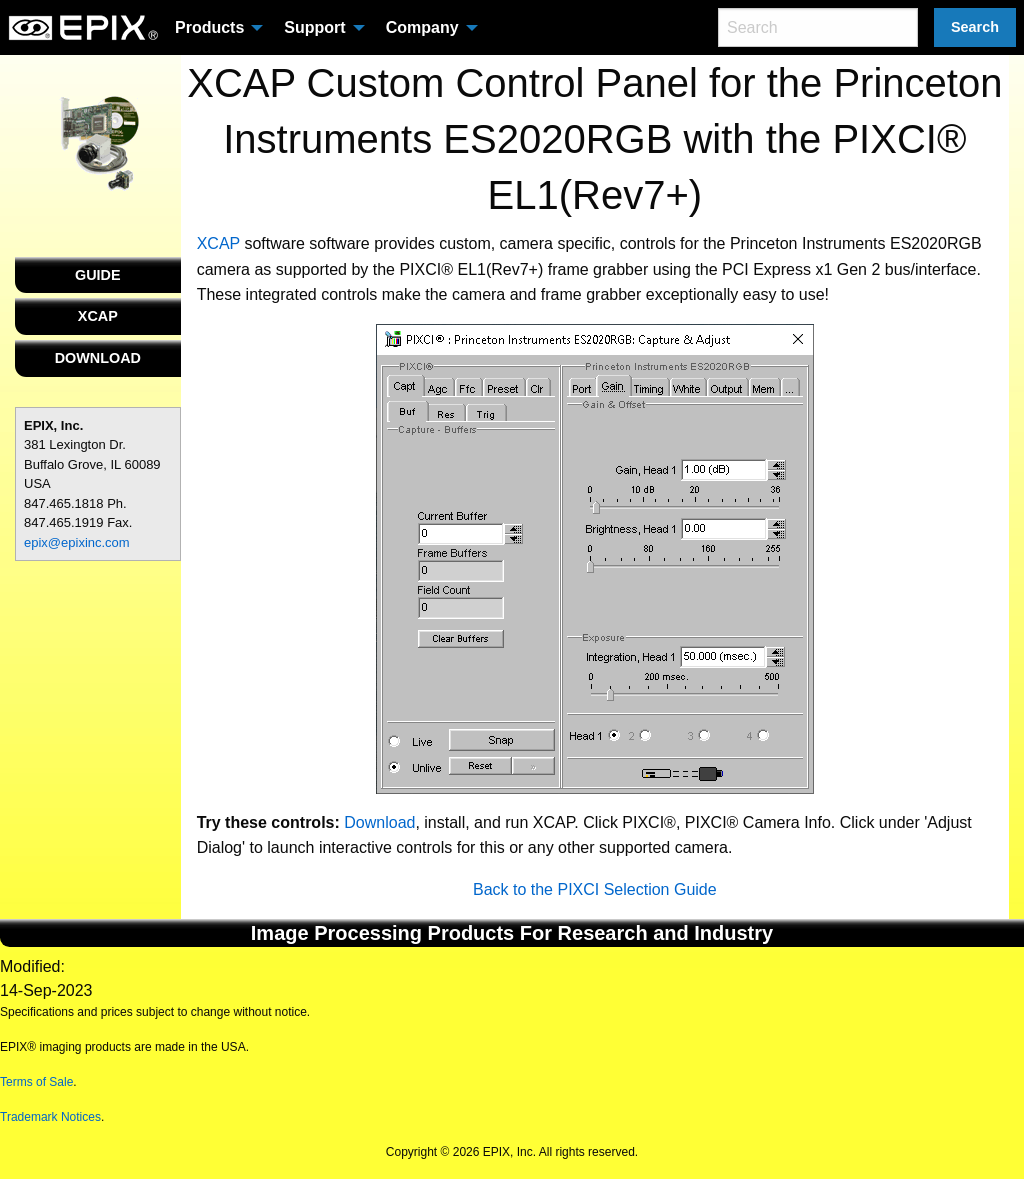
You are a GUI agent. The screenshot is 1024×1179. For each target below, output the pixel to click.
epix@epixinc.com (77, 542)
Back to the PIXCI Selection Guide (595, 889)
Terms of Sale (36, 1082)
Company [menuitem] (422, 27)
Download (379, 822)
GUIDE (98, 275)
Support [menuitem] (314, 27)
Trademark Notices (50, 1117)
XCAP (98, 316)
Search (975, 27)
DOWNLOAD (98, 358)
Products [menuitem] (209, 27)
